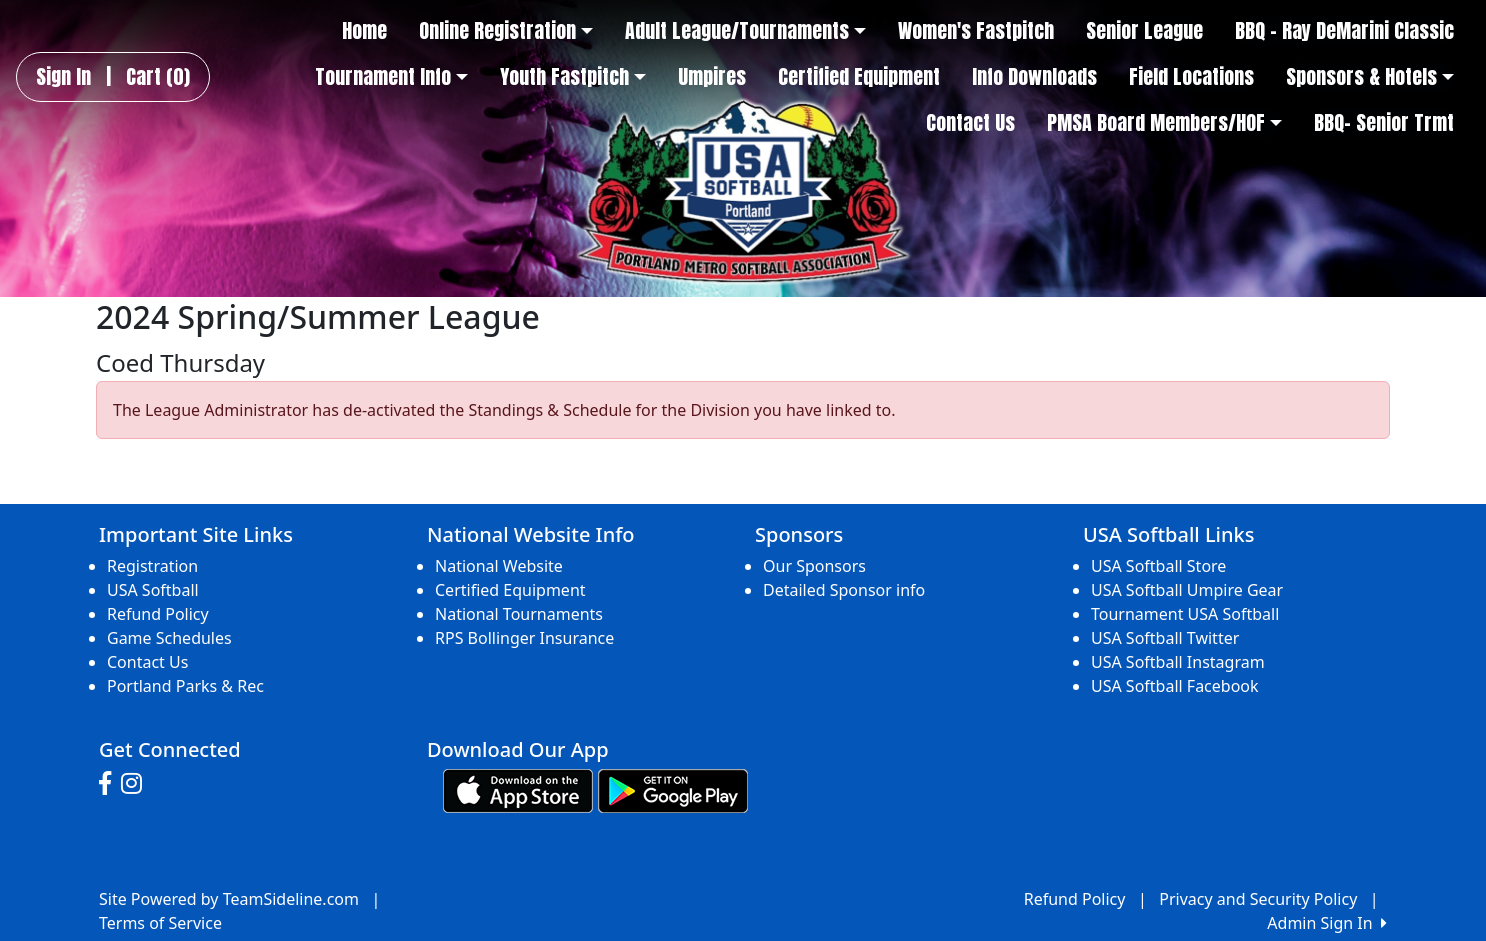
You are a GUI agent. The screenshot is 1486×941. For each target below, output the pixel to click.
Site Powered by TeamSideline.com (229, 899)
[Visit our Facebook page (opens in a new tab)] (110, 784)
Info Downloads (1034, 77)
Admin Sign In (1327, 923)
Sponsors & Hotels (1370, 77)
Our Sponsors (814, 566)
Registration (152, 566)
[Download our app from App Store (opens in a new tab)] (518, 789)
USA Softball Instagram (1178, 662)
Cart (158, 77)
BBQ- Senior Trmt (1384, 123)
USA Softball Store (1158, 566)
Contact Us (970, 123)
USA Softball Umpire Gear (1187, 590)
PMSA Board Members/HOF (1164, 123)
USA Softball (153, 590)
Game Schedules (169, 638)
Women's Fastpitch (976, 31)
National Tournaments (519, 614)
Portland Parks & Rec (185, 686)
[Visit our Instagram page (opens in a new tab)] (136, 784)
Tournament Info (391, 77)
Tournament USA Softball (1185, 614)
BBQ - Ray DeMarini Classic (1344, 31)
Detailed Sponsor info (844, 590)
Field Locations (1191, 77)
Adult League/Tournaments (745, 31)
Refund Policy (158, 614)
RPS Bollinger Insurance (524, 638)
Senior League (1144, 31)
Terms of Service (160, 923)
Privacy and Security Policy (1258, 899)
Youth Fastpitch (573, 77)
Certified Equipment (859, 77)
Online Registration (506, 31)
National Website (499, 566)
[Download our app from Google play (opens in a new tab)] (673, 789)
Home (364, 31)
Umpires (712, 77)
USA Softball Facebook (1175, 686)
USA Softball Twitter (1165, 638)
